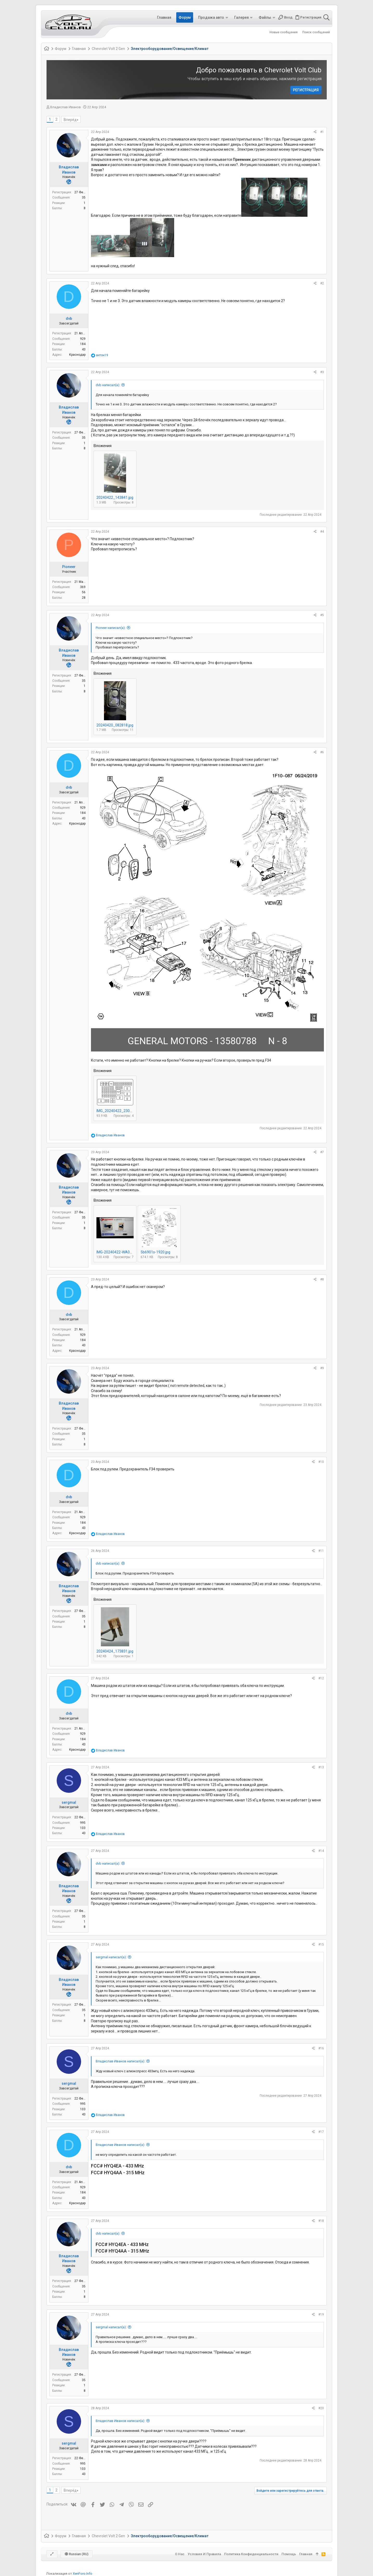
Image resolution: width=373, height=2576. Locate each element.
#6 (322, 752)
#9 (322, 1368)
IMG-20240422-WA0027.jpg (119, 1252)
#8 (322, 1279)
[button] (227, 17)
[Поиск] (326, 17)
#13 (321, 1767)
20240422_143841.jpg (114, 497)
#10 (321, 1462)
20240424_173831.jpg (114, 1651)
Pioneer (69, 567)
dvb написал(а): (108, 385)
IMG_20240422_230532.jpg (119, 1111)
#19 (321, 2314)
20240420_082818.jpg (114, 725)
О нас (180, 2554)
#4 (322, 531)
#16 (321, 2048)
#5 (322, 615)
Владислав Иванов (65, 107)
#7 (322, 1152)
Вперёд (70, 120)
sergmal (69, 1802)
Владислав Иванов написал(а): (120, 2061)
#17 (321, 2132)
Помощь (289, 2554)
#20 (321, 2408)
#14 (321, 1851)
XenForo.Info (82, 2573)
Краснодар (77, 354)
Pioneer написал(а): (111, 628)
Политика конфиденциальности (251, 2554)
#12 (321, 1678)
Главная (305, 2554)
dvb (69, 318)
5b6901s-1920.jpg (155, 1252)
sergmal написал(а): (111, 1957)
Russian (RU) (76, 2554)
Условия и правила (204, 2554)
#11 (321, 1551)
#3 (322, 372)
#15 (321, 1944)
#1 (322, 132)
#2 (322, 283)
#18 (321, 2221)
